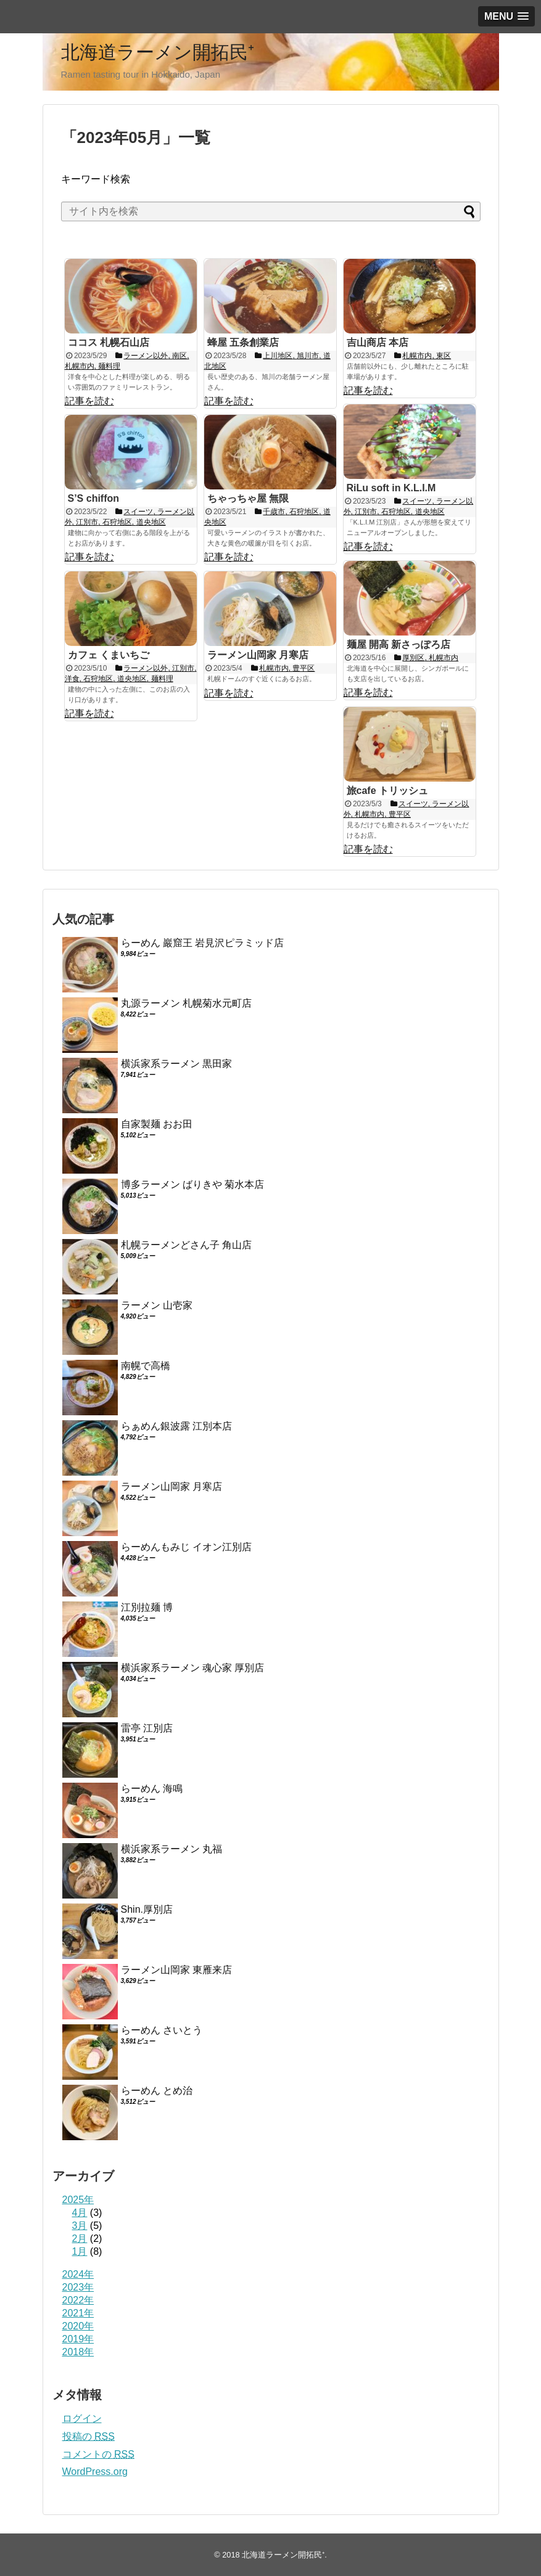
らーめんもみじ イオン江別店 (186, 1547)
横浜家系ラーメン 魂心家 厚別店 (193, 1667)
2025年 (78, 2199)
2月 (80, 2238)
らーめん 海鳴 (152, 1788)
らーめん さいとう (161, 2030)
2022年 (78, 2300)
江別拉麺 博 (147, 1607)
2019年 (78, 2339)
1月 (80, 2251)
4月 (80, 2212)
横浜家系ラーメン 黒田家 (176, 1063)
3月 (80, 2225)
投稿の (88, 2436)
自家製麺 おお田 (156, 1124)
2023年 (78, 2287)
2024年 (78, 2274)
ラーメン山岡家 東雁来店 (176, 1970)
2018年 (78, 2352)
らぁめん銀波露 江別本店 (176, 1426)
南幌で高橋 (145, 1365)
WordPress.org (95, 2471)
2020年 (78, 2326)
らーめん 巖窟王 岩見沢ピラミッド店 (202, 943)
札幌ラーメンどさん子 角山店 (186, 1245)
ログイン (82, 2418)
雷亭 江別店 (147, 1728)
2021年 (78, 2313)
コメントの (98, 2454)
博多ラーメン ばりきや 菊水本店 (193, 1184)
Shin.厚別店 (147, 1909)
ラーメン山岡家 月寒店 (171, 1486)
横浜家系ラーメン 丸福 (171, 1849)
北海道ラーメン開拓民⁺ (157, 52)
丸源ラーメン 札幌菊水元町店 (186, 1003)
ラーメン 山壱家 (156, 1305)
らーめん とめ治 (156, 2090)
